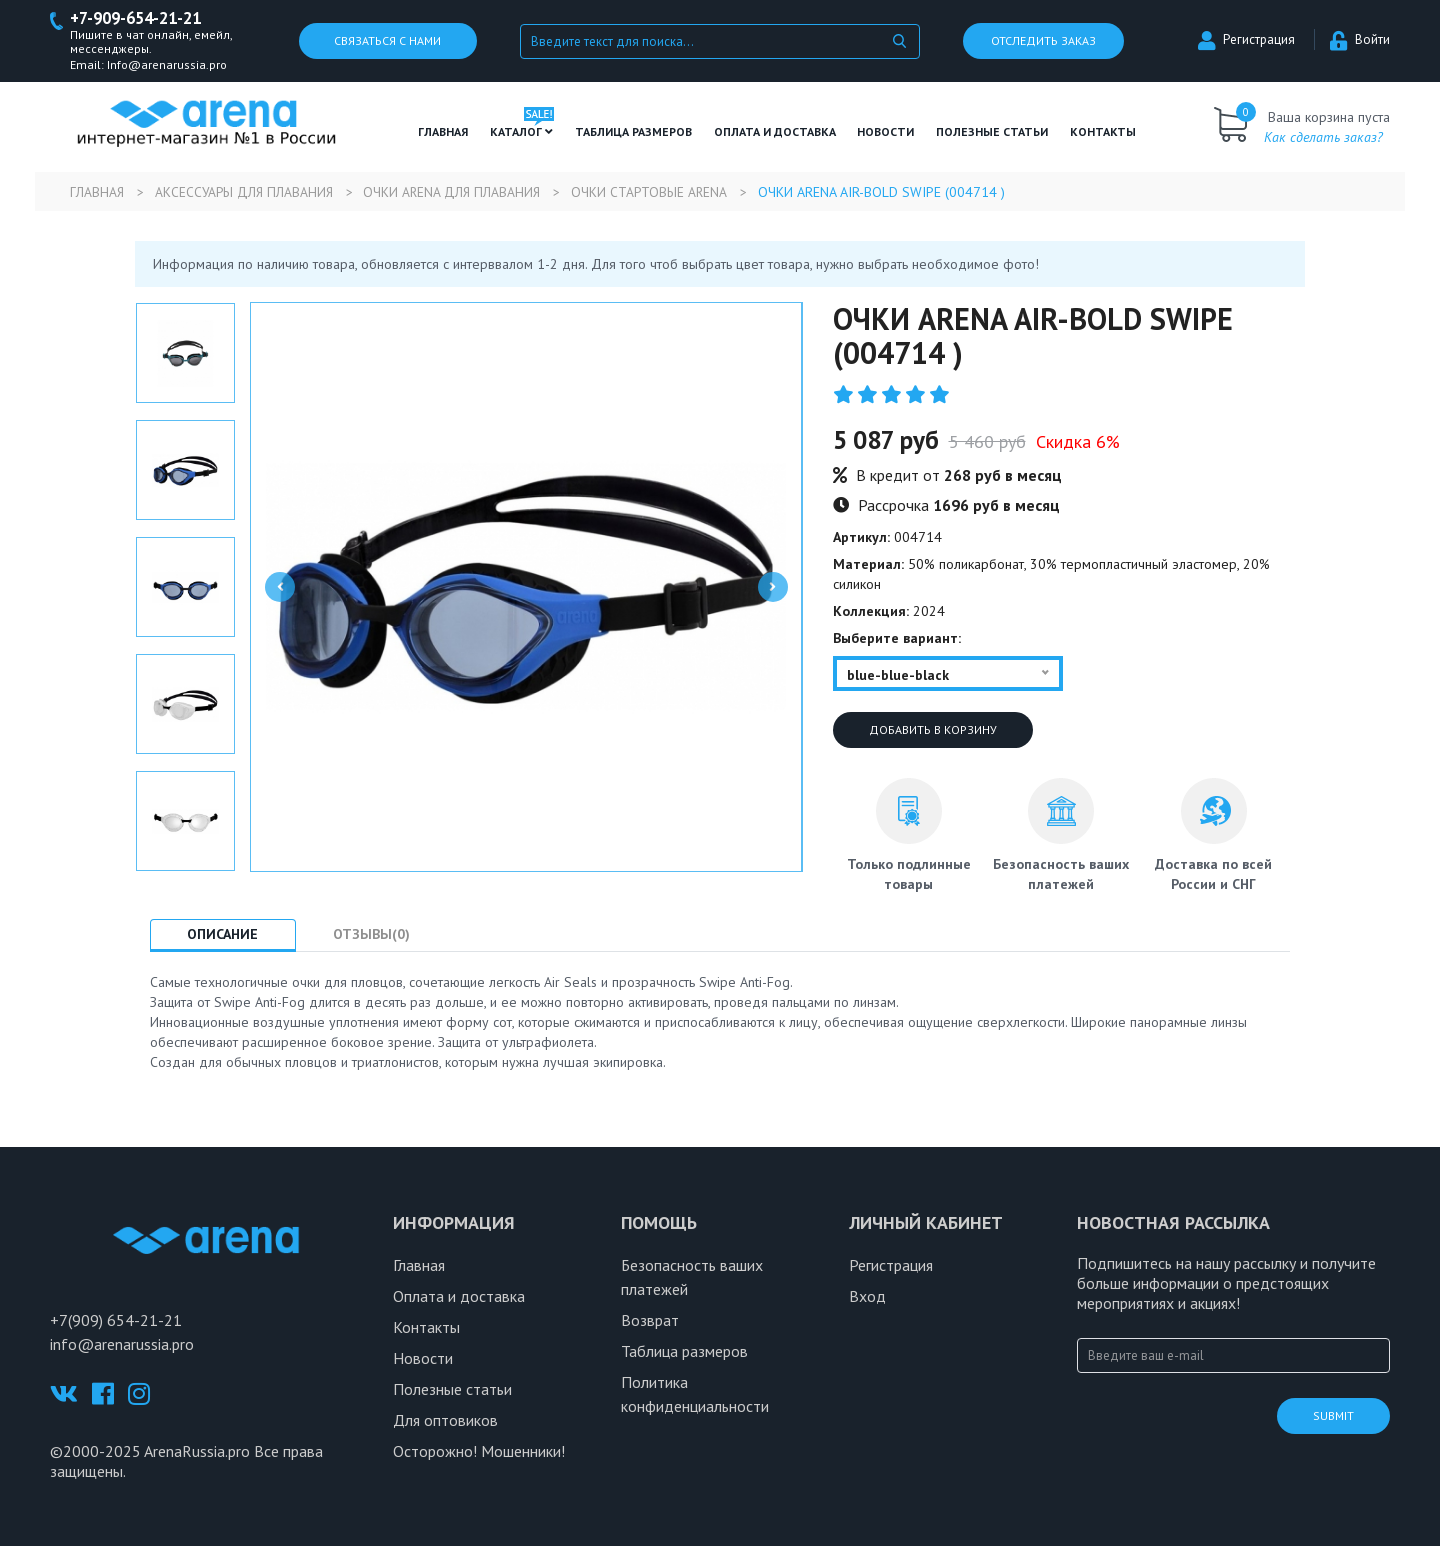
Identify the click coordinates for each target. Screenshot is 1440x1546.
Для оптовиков (445, 1421)
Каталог (521, 132)
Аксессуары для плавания (250, 193)
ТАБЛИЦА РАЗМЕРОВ (633, 132)
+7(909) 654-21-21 (116, 1321)
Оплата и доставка (775, 132)
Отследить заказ (1043, 41)
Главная (443, 132)
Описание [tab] (226, 935)
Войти (1360, 40)
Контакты (1103, 132)
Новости (885, 132)
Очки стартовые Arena (668, 193)
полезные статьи (992, 132)
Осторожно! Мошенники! (479, 1452)
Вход (867, 1297)
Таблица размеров (684, 1352)
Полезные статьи (452, 1390)
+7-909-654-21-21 (141, 18)
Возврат (650, 1321)
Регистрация (1246, 40)
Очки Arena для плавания (465, 193)
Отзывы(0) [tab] (382, 935)
